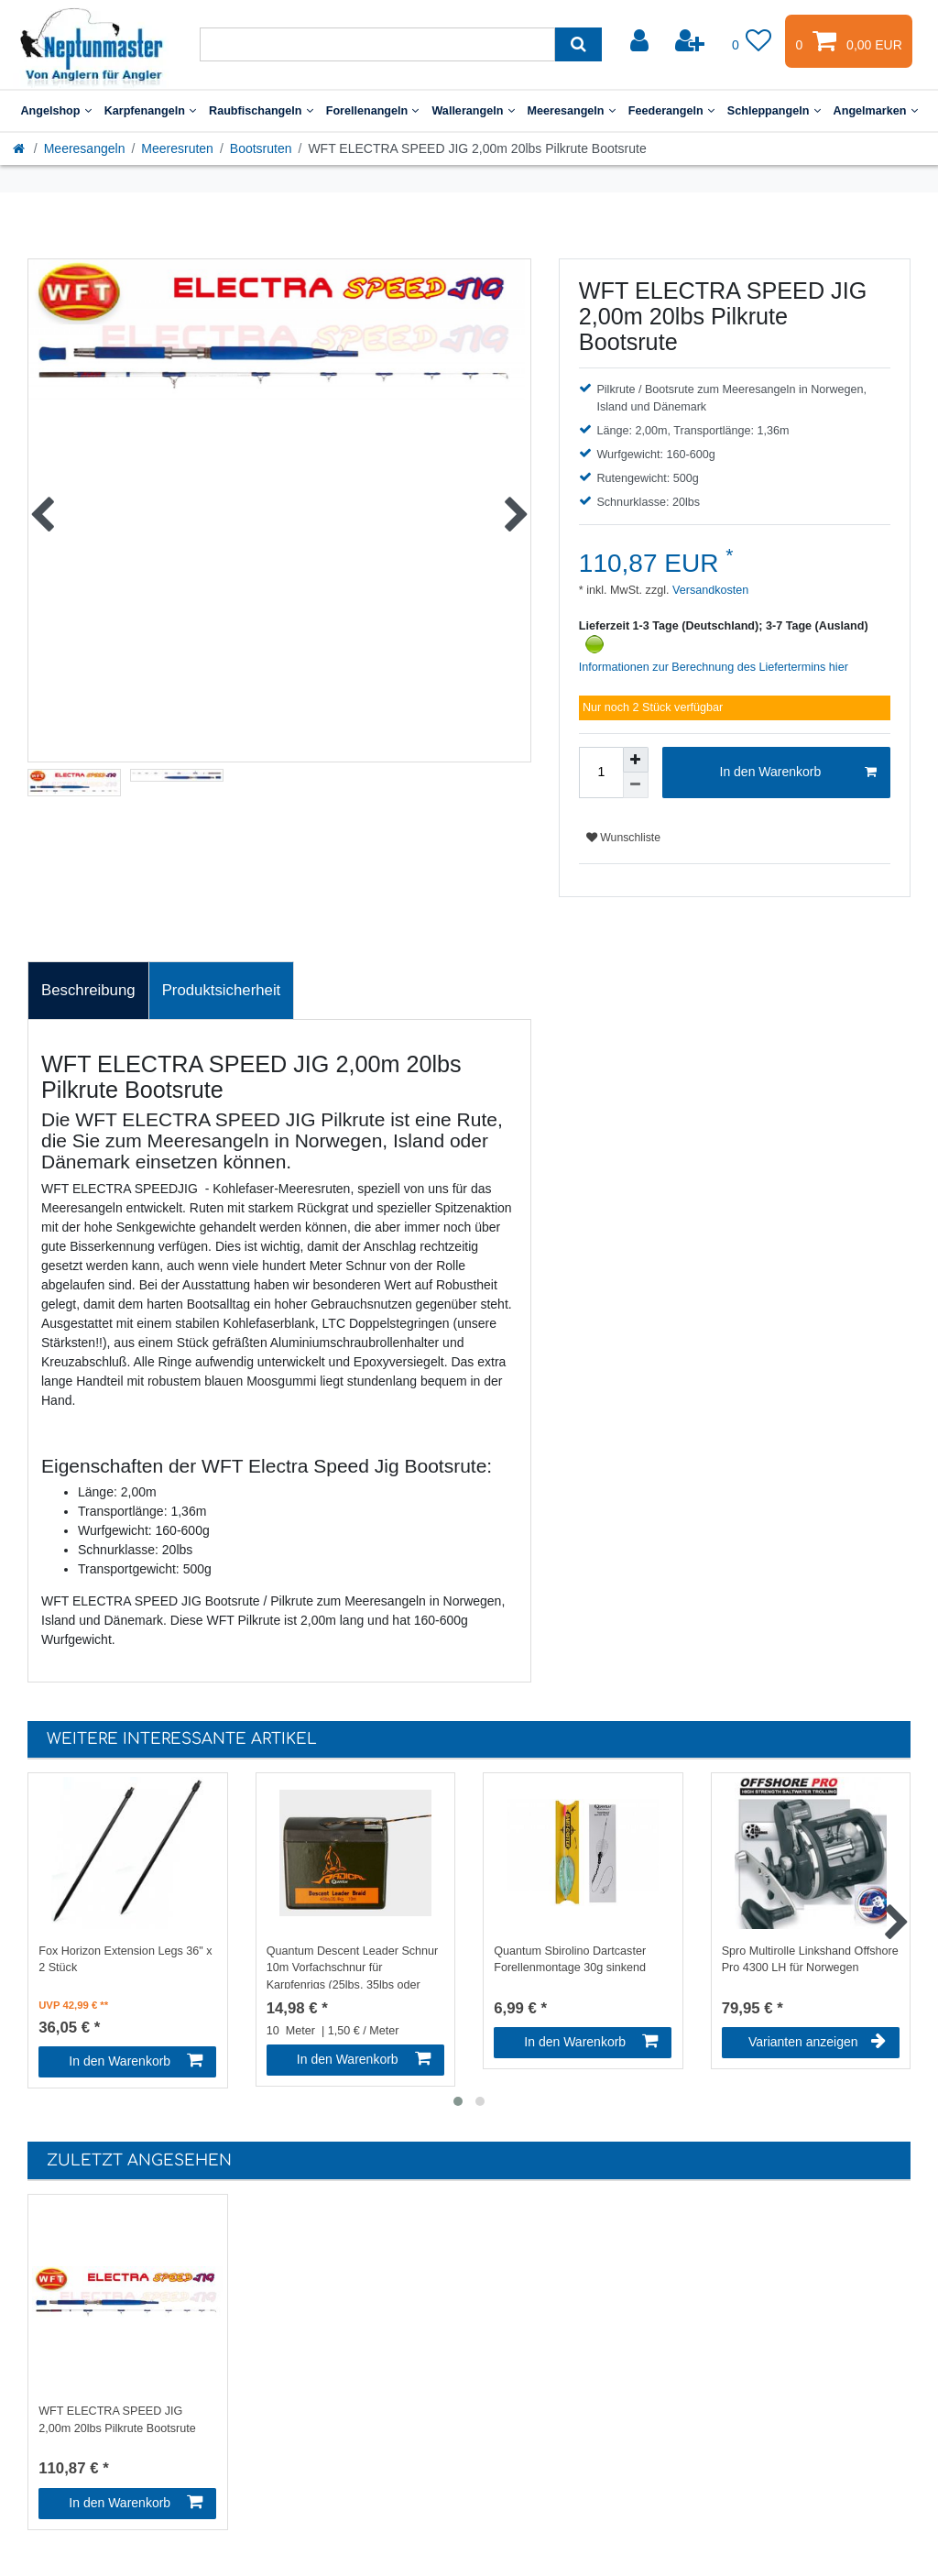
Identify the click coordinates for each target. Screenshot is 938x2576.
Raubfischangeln (261, 110)
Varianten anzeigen (817, 2041)
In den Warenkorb (798, 772)
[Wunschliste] (752, 41)
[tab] (88, 990)
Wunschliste (623, 837)
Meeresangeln (572, 110)
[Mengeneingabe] (601, 772)
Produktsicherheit (221, 990)
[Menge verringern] (636, 785)
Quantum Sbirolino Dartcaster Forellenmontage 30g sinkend (570, 1960)
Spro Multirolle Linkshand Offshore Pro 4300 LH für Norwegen (810, 1960)
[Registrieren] (691, 41)
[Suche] (578, 44)
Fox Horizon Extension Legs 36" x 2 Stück (125, 1960)
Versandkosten (709, 590)
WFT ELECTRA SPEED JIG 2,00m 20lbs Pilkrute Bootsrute (117, 2420)
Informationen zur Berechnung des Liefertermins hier (713, 667)
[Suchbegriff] (377, 44)
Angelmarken (876, 110)
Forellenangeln (373, 110)
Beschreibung (88, 990)
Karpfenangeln (150, 110)
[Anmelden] (641, 41)
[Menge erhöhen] (636, 760)
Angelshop (55, 110)
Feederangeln (671, 110)
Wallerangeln (472, 110)
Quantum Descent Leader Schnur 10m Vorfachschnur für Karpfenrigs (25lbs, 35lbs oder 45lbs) (353, 1967)
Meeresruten (177, 148)
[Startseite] (20, 148)
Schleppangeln (774, 110)
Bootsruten (261, 148)
